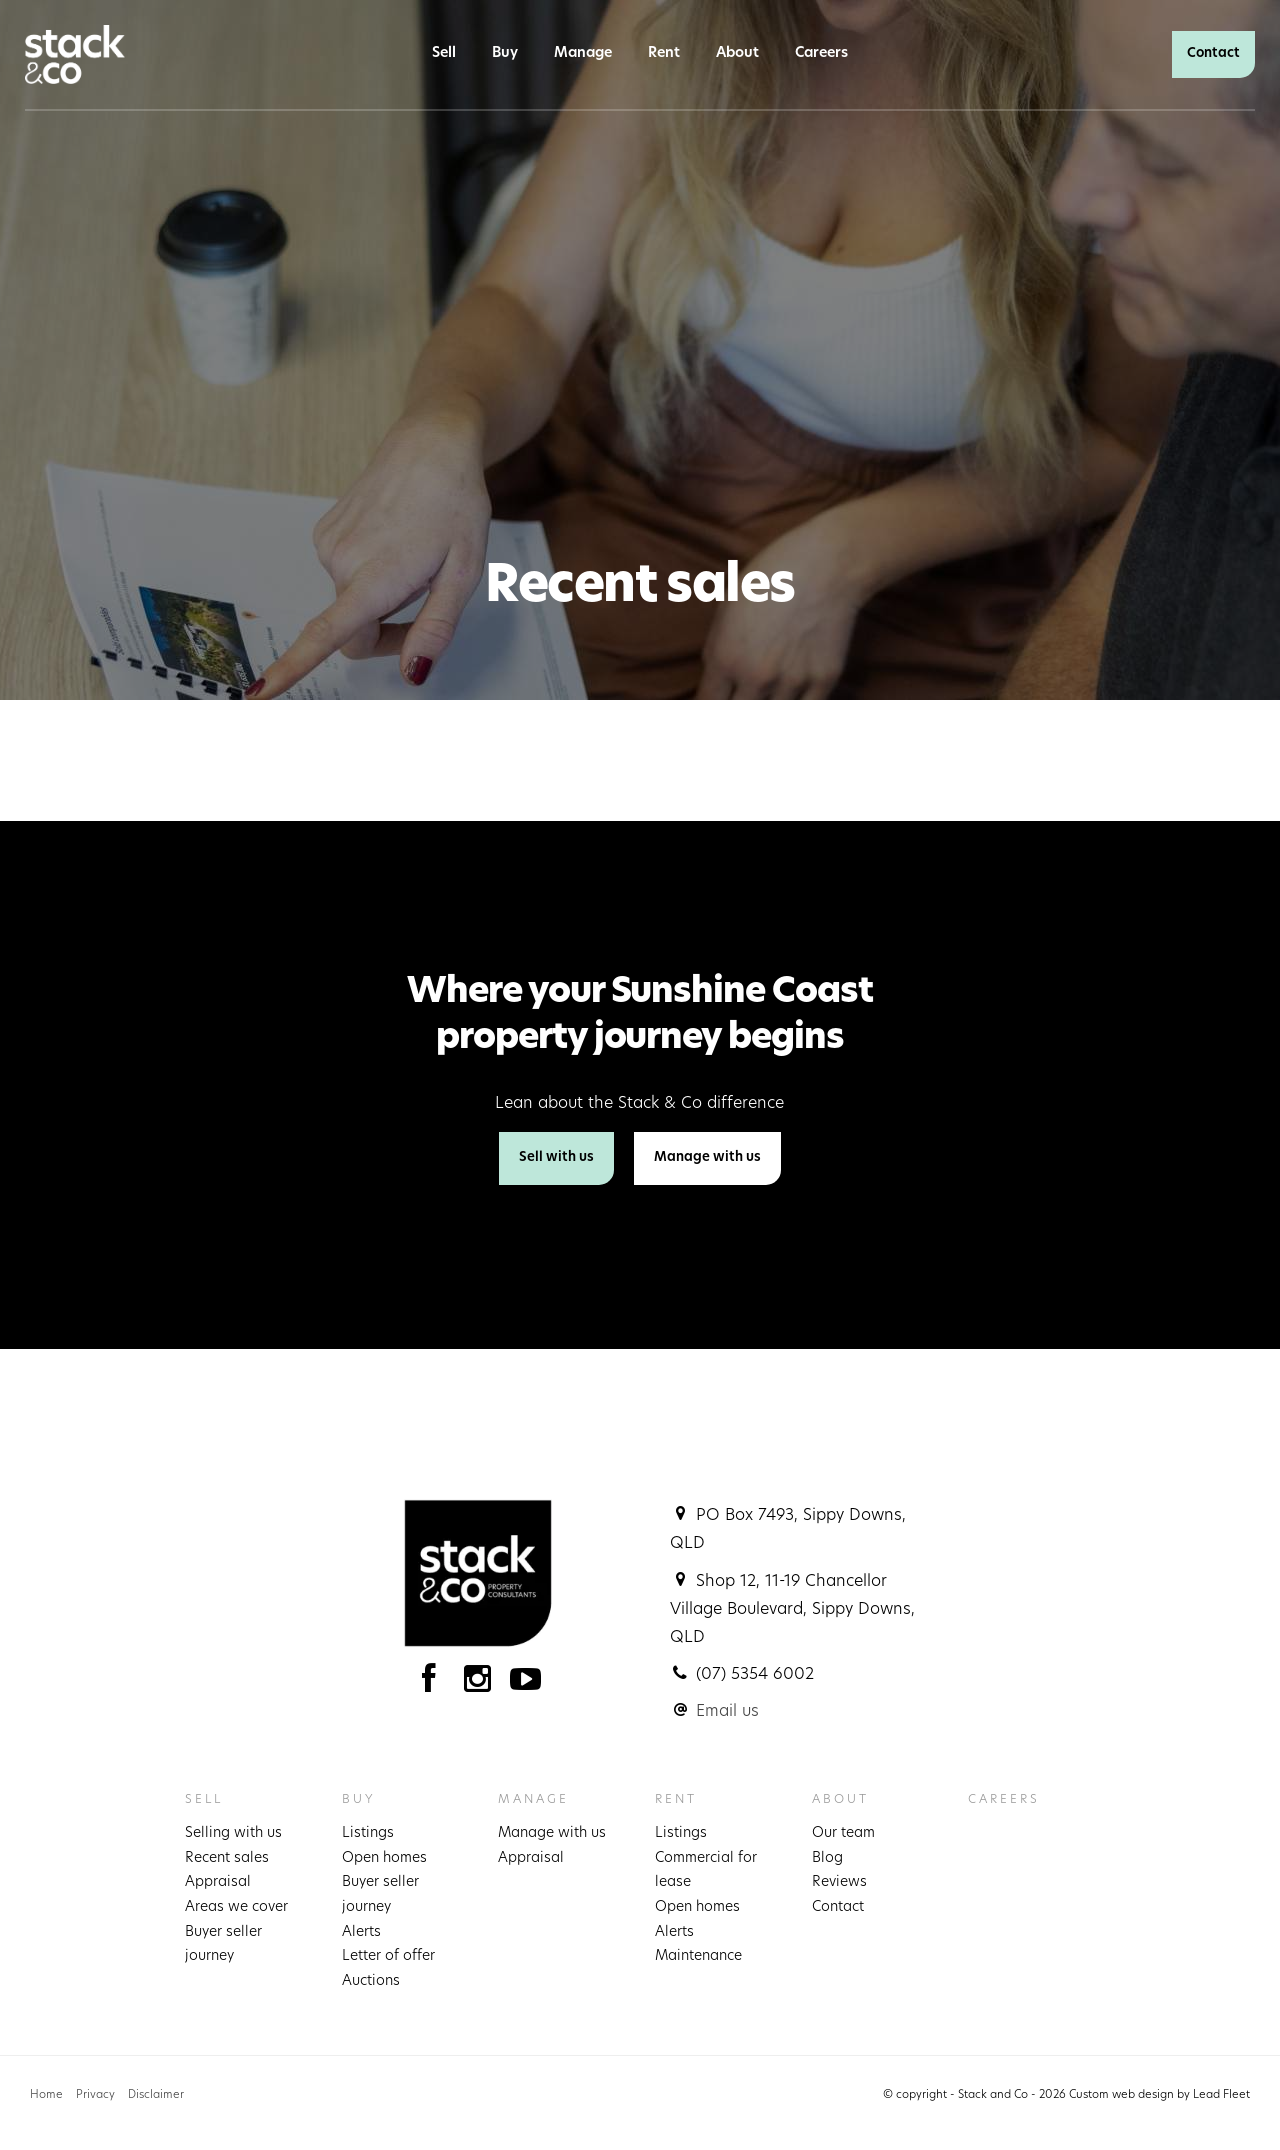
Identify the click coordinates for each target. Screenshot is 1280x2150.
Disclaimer (156, 2095)
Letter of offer (388, 1956)
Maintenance (698, 1956)
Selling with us (233, 1833)
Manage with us (707, 1157)
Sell (444, 53)
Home (46, 2095)
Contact (1213, 53)
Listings (368, 1833)
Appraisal (218, 1882)
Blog (827, 1858)
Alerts (361, 1932)
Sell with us (556, 1157)
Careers (821, 53)
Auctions (371, 1981)
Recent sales (227, 1858)
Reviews (839, 1882)
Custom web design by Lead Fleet (1159, 2095)
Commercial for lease (706, 1871)
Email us (727, 1712)
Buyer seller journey (223, 1945)
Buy (505, 53)
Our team (843, 1833)
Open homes (384, 1858)
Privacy (95, 2095)
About (737, 53)
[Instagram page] (482, 1684)
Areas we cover (236, 1907)
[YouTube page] (526, 1684)
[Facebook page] (433, 1684)
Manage (583, 53)
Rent (664, 53)
